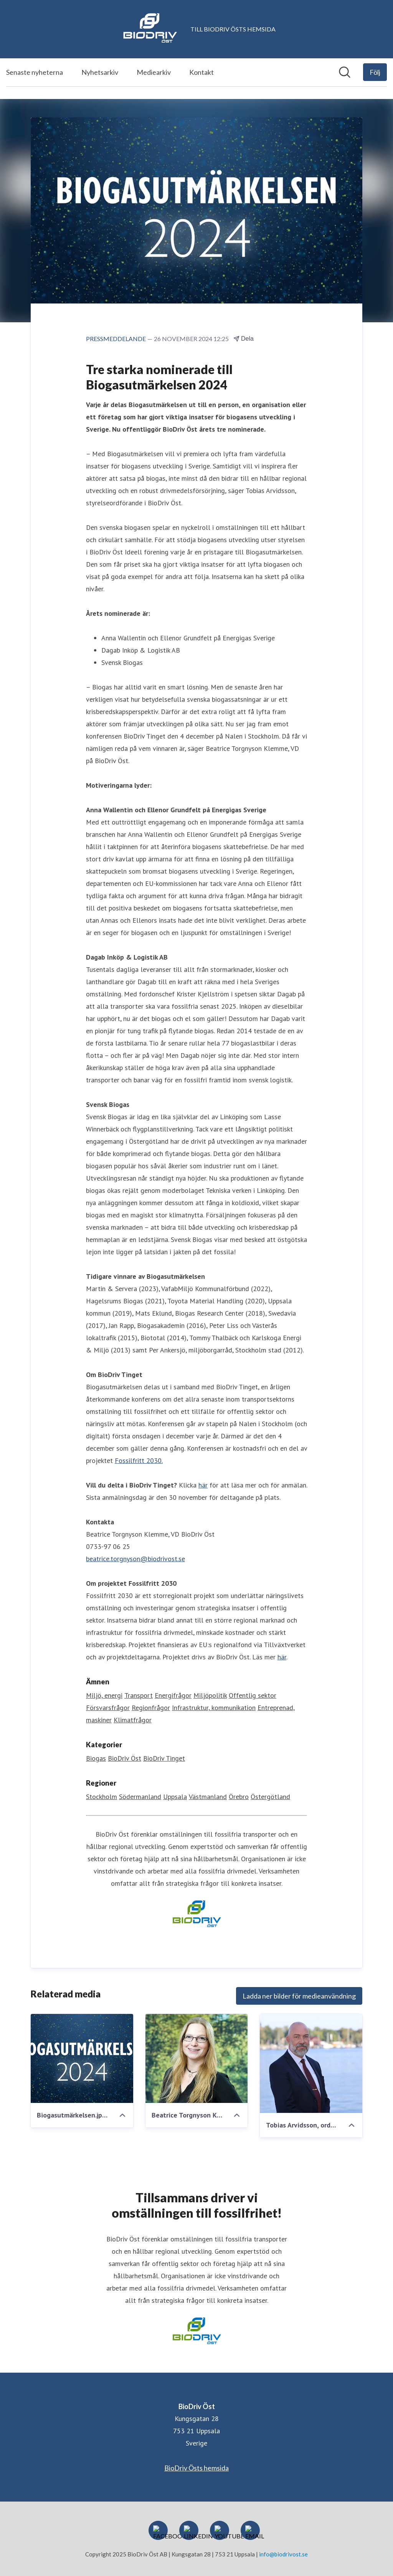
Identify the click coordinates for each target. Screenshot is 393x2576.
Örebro (239, 1797)
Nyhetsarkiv (99, 72)
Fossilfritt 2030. (139, 1460)
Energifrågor (173, 1695)
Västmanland (208, 1797)
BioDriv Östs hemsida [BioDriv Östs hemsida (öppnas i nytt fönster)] (196, 2468)
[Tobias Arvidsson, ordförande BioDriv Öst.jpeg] (311, 2063)
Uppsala (175, 1797)
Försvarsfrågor (108, 1708)
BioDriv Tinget (164, 1758)
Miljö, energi (104, 1695)
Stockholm (101, 1797)
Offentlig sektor (252, 1695)
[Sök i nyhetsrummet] (345, 72)
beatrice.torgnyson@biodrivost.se (135, 1559)
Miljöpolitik (210, 1695)
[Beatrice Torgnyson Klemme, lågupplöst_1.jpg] (196, 2058)
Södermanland (140, 1797)
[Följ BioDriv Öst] (375, 72)
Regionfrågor (151, 1708)
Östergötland (270, 1797)
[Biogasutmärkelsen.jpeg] (82, 2058)
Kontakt (201, 72)
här (203, 1485)
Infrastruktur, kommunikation (214, 1708)
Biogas (96, 1758)
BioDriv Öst (124, 1758)
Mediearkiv (154, 72)
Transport (138, 1695)
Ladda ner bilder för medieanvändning (299, 1996)
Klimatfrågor (133, 1720)
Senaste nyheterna (34, 72)
